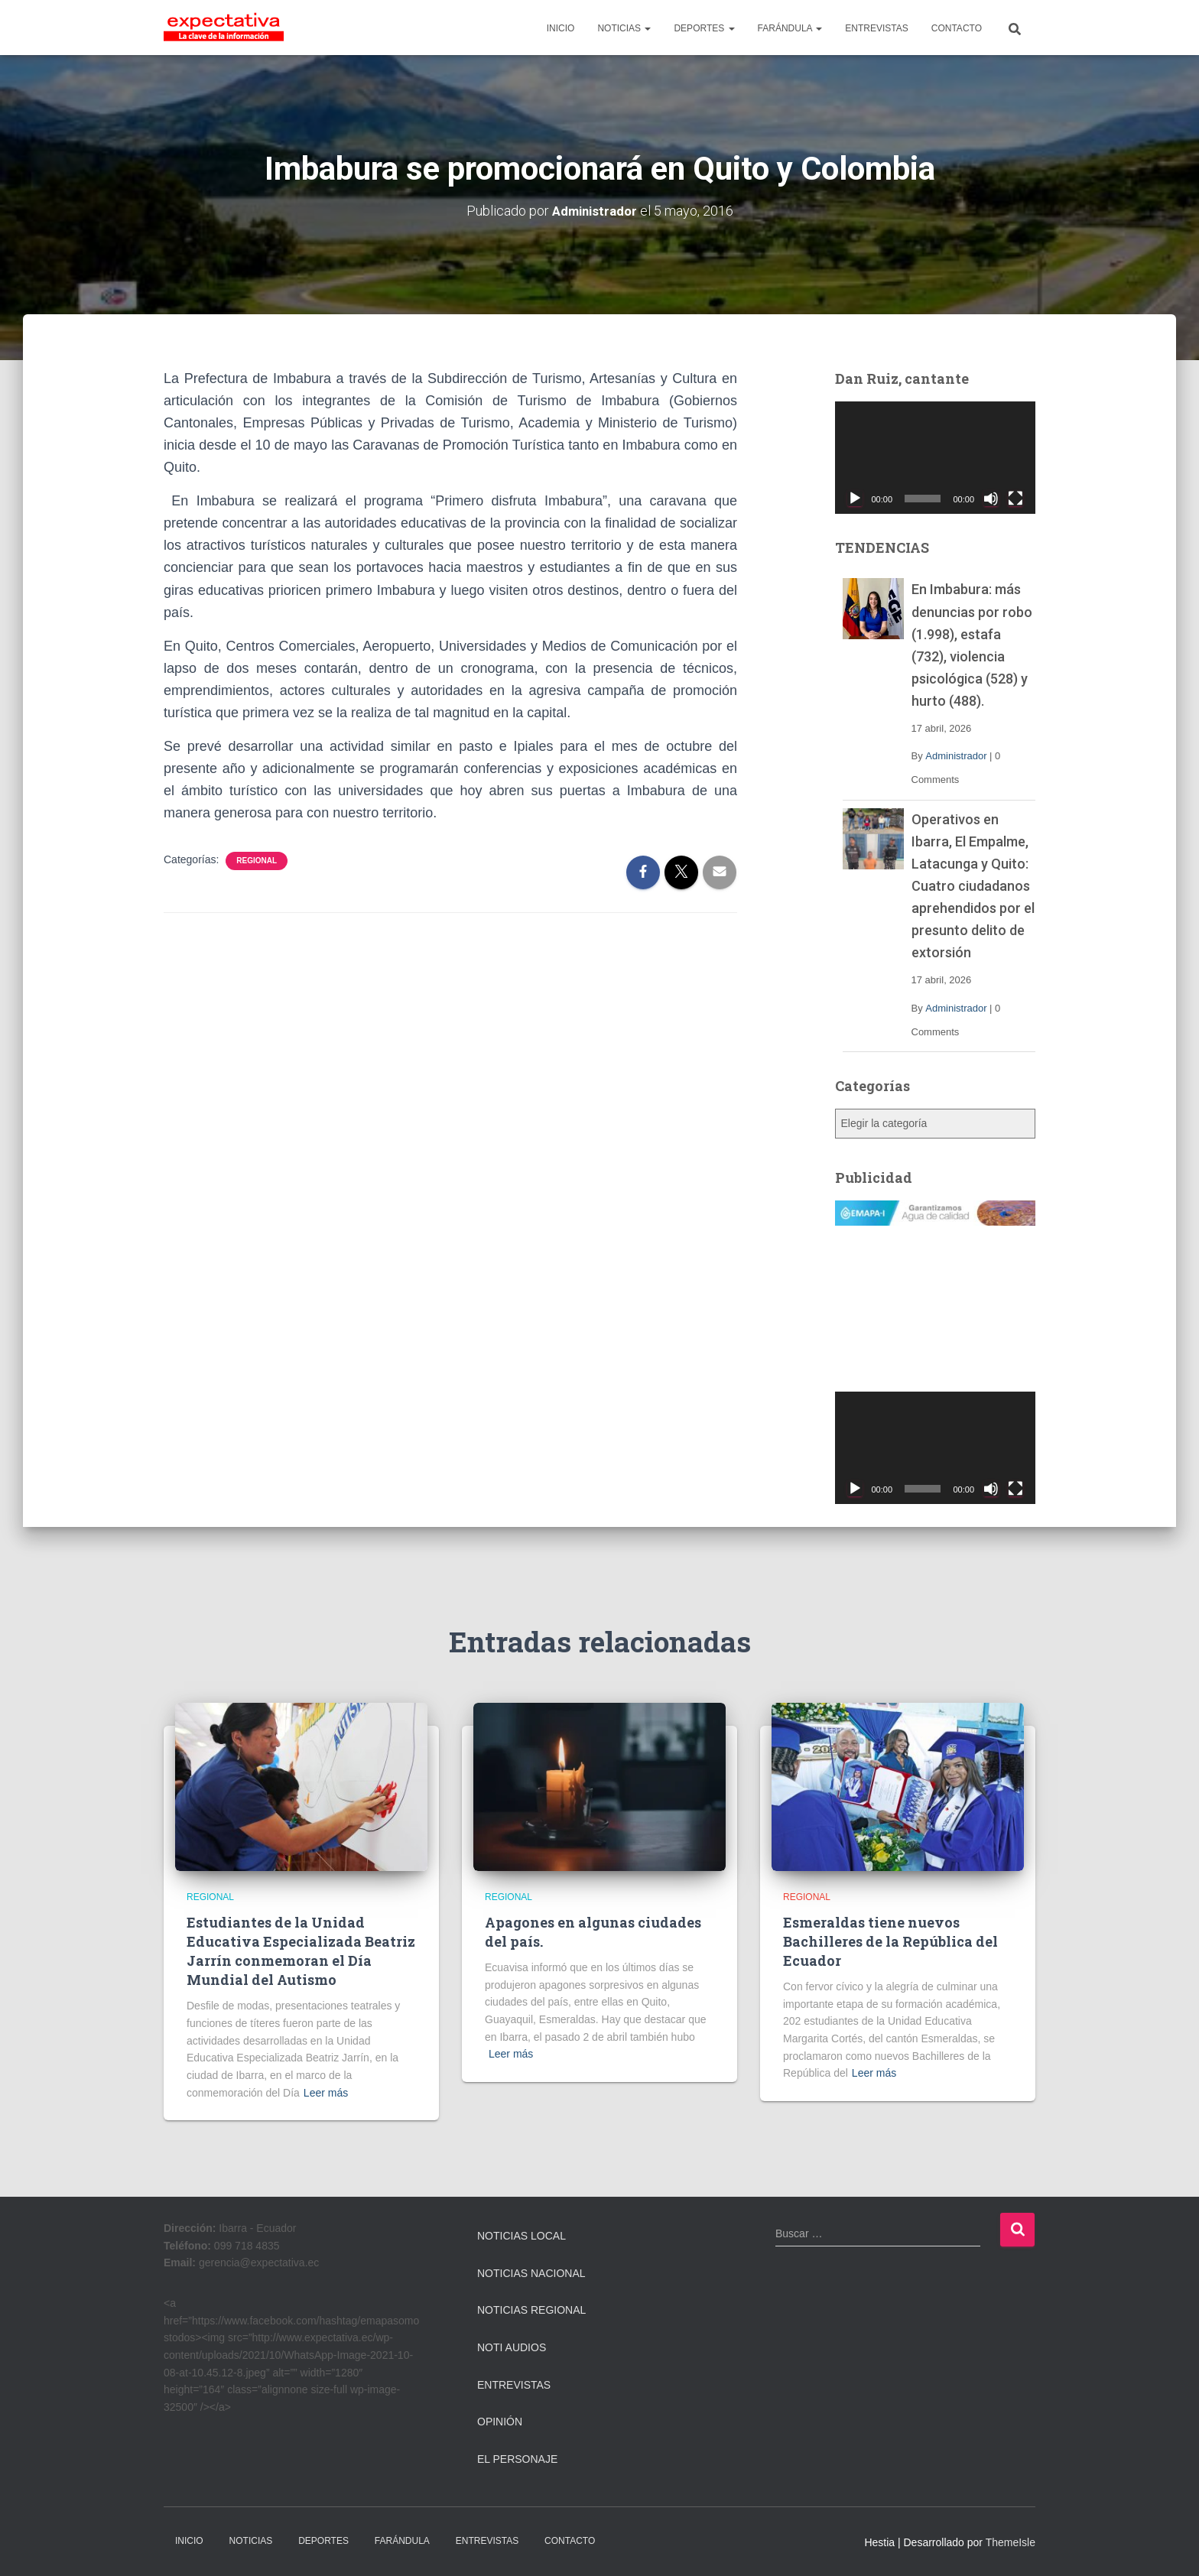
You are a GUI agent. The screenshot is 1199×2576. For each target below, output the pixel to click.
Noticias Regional (531, 2310)
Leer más (326, 2092)
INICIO (561, 28)
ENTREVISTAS (876, 28)
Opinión (499, 2421)
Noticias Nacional (531, 2272)
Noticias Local (521, 2236)
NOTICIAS (624, 28)
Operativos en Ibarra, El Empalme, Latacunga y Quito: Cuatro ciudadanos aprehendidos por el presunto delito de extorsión (973, 885)
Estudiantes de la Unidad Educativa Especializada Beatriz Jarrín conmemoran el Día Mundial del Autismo (301, 1950)
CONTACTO (956, 28)
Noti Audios (511, 2346)
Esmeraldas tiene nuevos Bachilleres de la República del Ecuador (890, 1940)
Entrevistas (514, 2384)
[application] (935, 457)
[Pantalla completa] (1015, 498)
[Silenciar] (991, 498)
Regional (256, 860)
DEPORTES (704, 28)
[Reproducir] (855, 498)
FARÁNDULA (790, 28)
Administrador (955, 756)
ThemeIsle (1010, 2542)
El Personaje (517, 2458)
